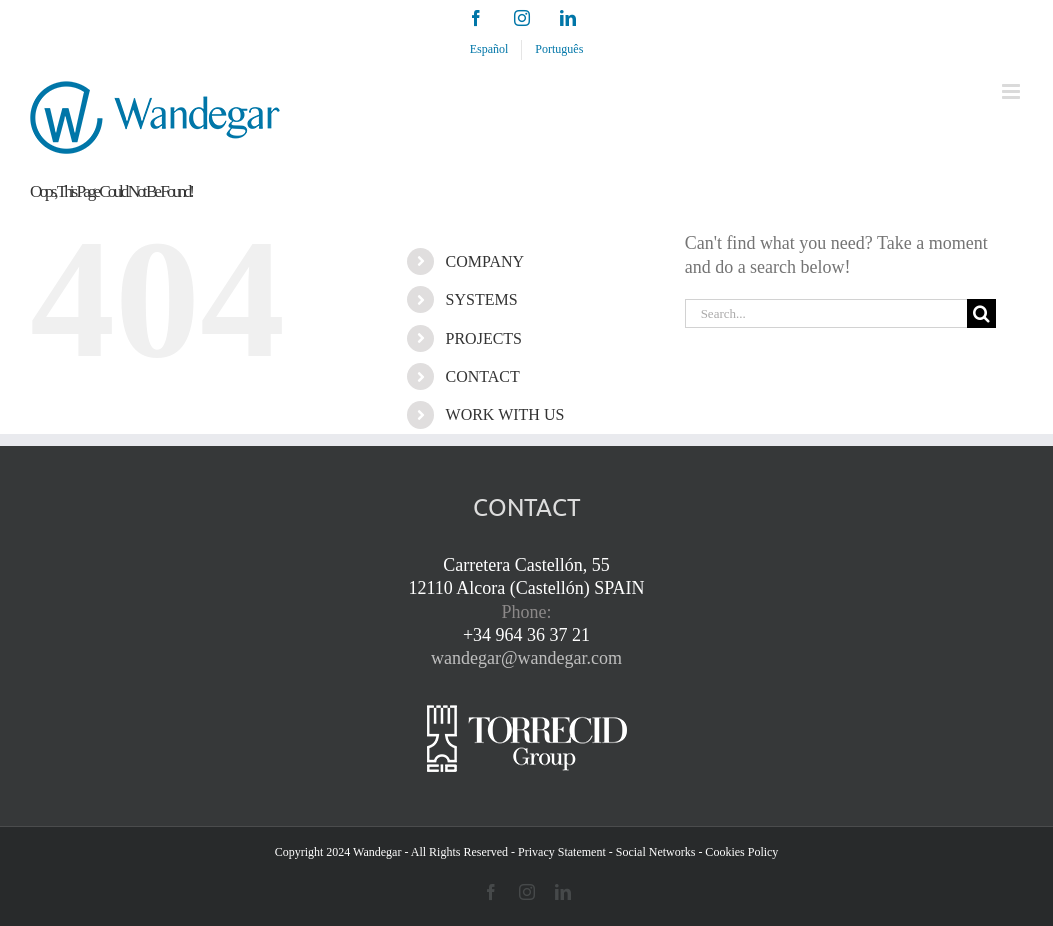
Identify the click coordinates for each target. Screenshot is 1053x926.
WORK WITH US (505, 414)
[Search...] (826, 313)
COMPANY (485, 261)
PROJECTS (484, 338)
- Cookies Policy (738, 852)
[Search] (981, 313)
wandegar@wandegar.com (526, 658)
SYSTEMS (482, 299)
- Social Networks (652, 852)
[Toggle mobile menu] (1012, 91)
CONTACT (483, 376)
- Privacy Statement (558, 852)
